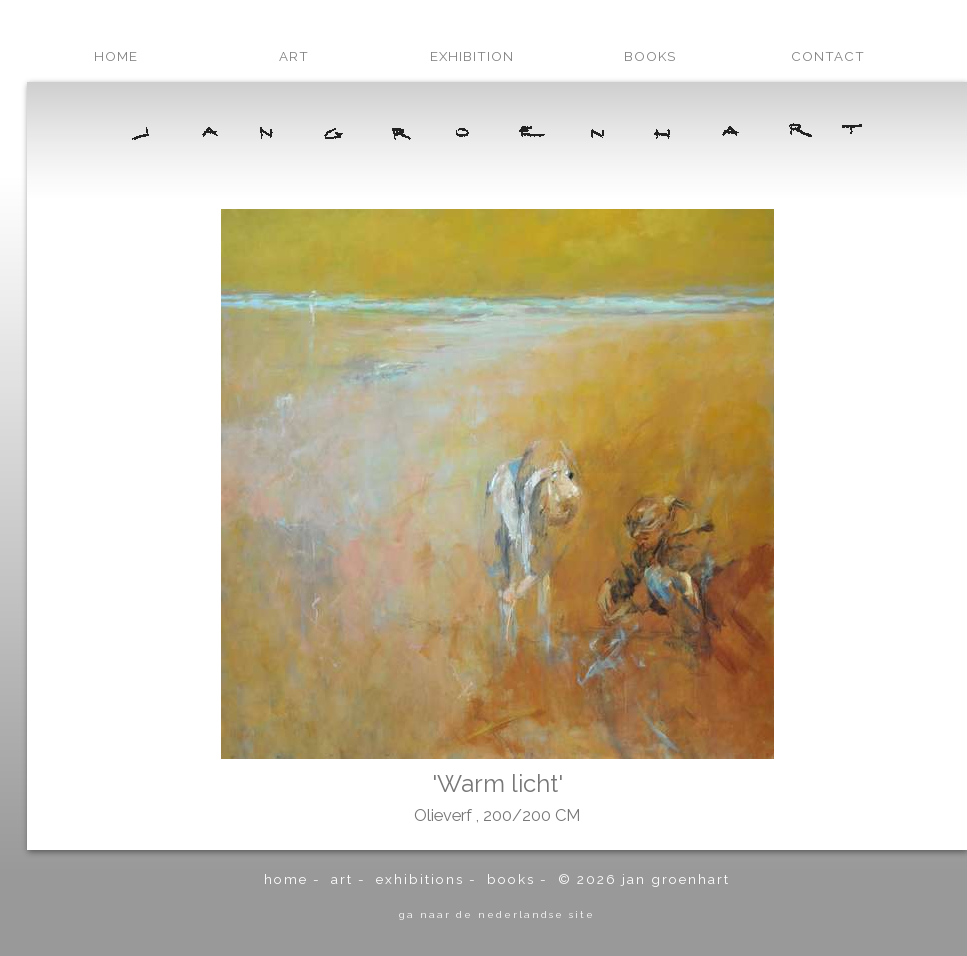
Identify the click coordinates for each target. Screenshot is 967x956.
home (116, 56)
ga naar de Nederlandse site (497, 914)
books (650, 56)
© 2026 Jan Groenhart (644, 879)
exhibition (472, 56)
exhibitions (420, 879)
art (294, 56)
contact (828, 56)
